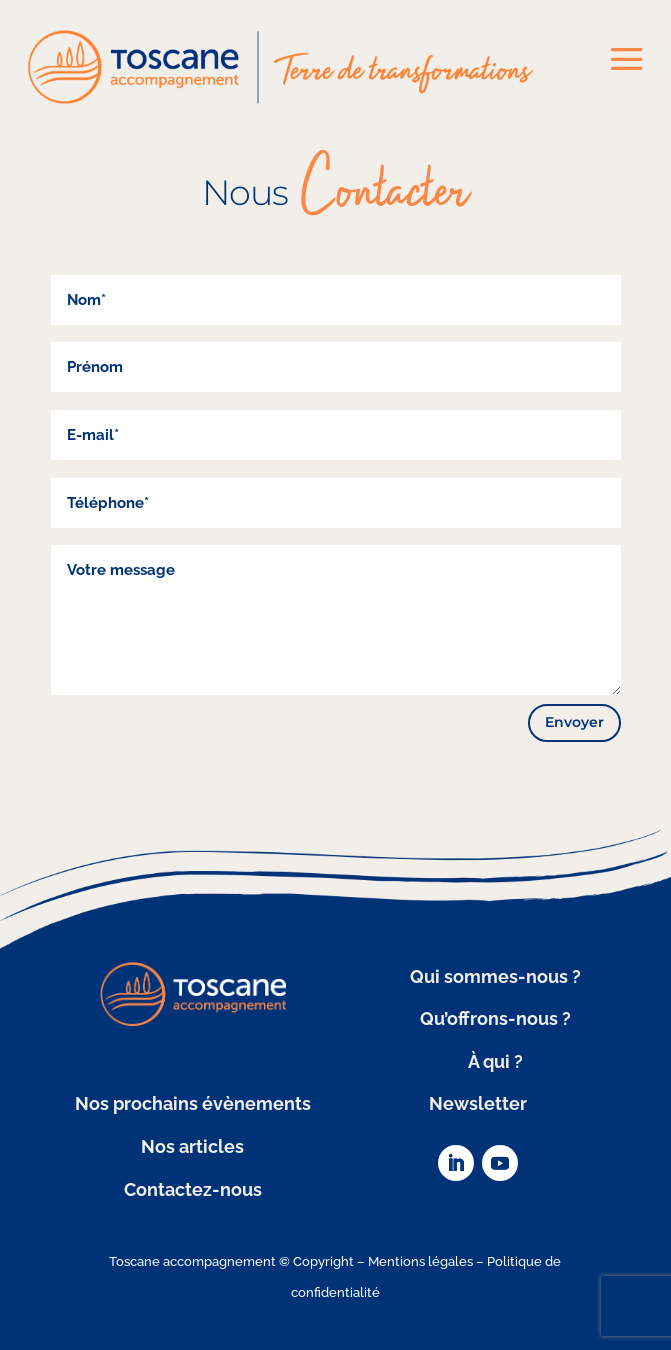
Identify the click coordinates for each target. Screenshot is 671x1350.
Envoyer (574, 722)
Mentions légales (420, 1261)
